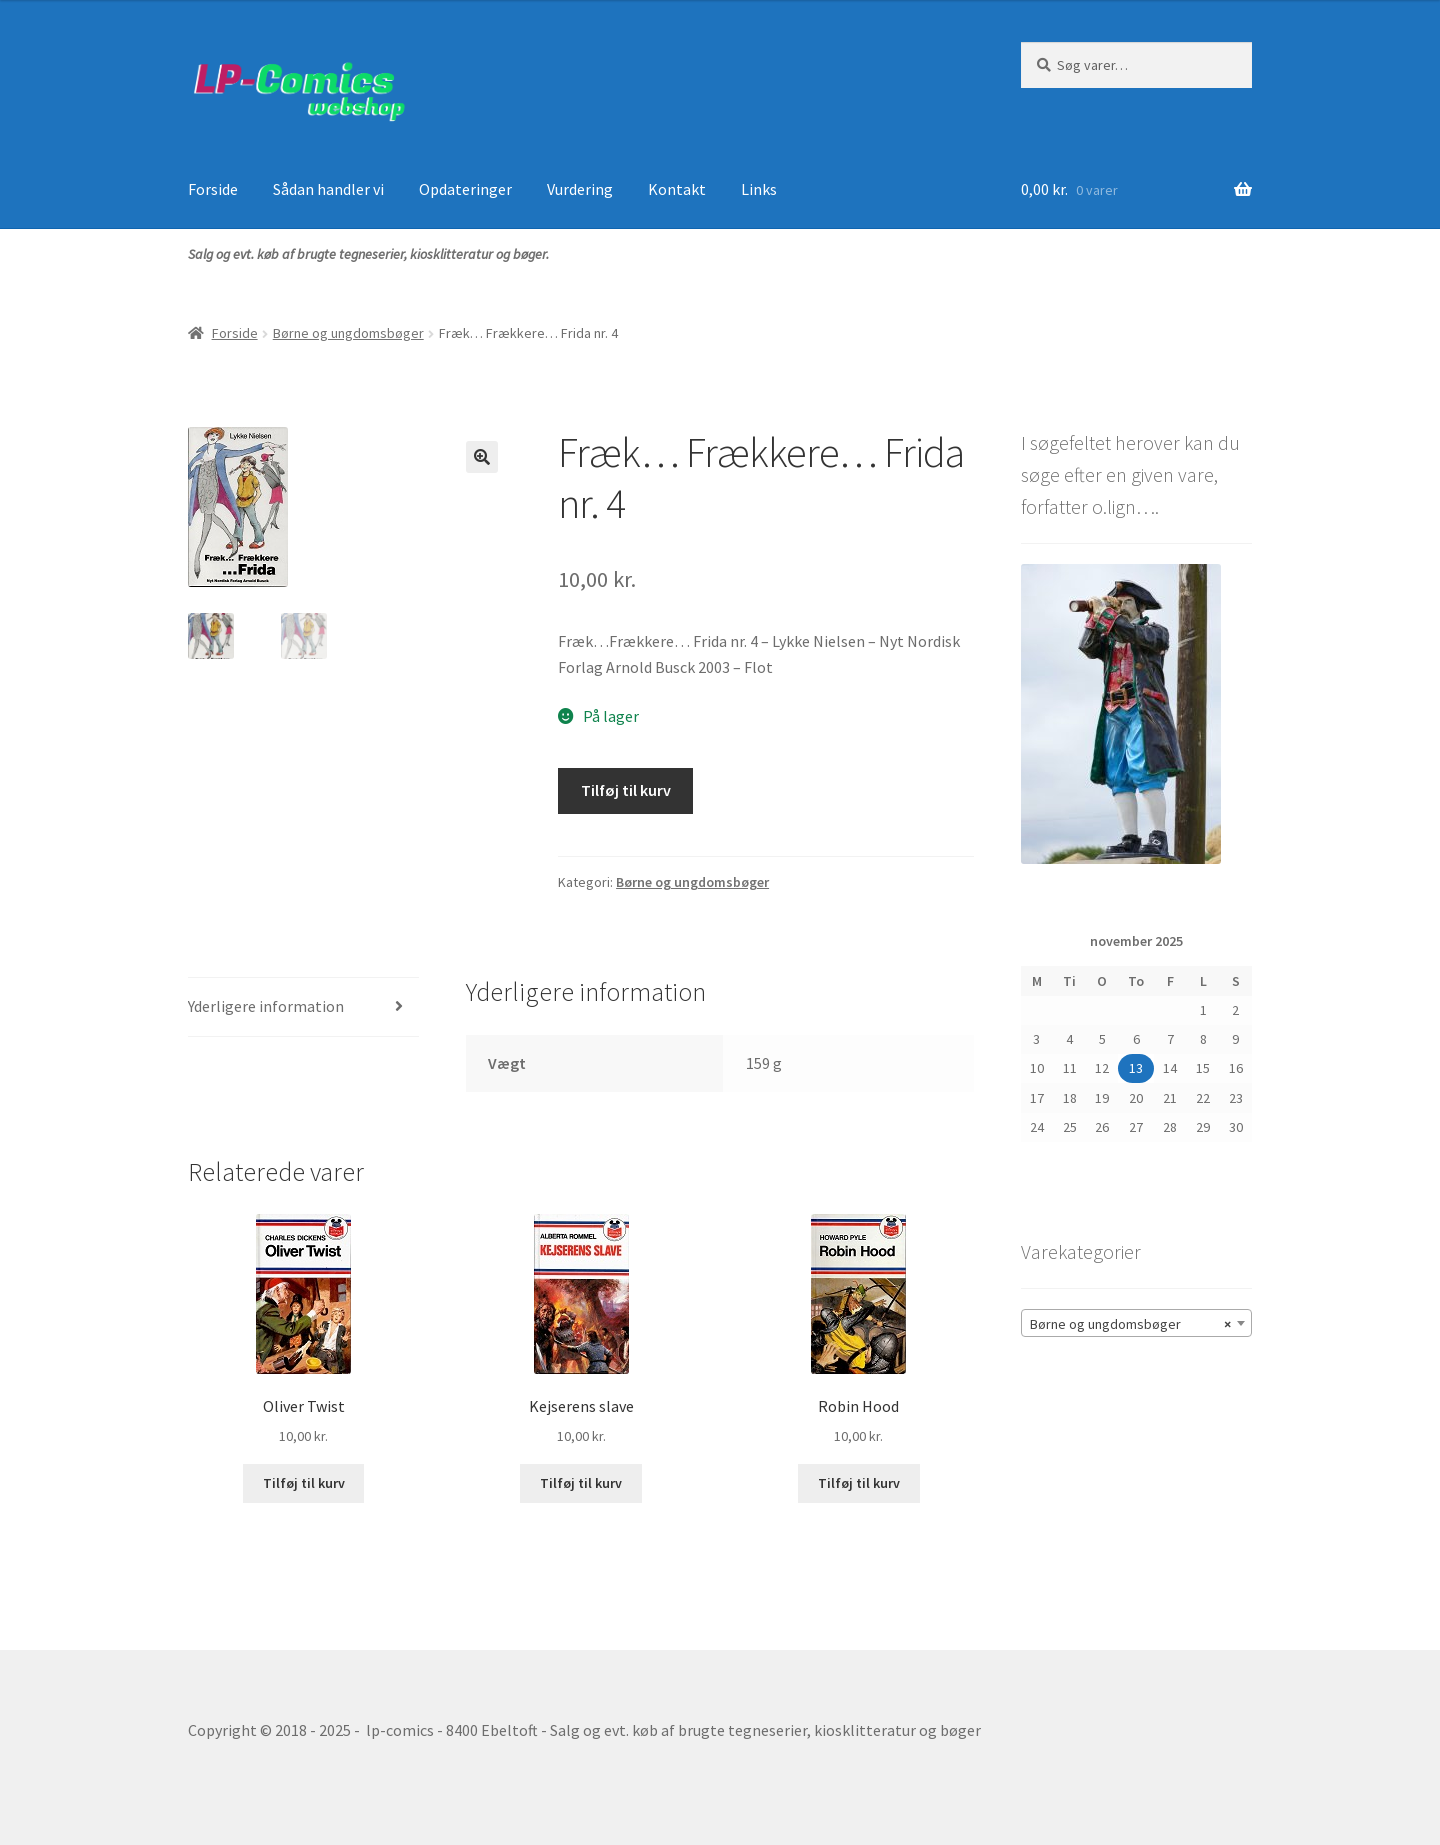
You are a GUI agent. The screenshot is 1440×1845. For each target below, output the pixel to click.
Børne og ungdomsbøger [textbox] (1130, 1324)
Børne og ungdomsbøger (348, 333)
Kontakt (677, 189)
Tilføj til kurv (626, 790)
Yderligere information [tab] (266, 1006)
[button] (482, 457)
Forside (213, 189)
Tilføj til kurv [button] (304, 1483)
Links (759, 189)
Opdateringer (465, 189)
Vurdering (580, 189)
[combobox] (1136, 1323)
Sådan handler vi (328, 189)
